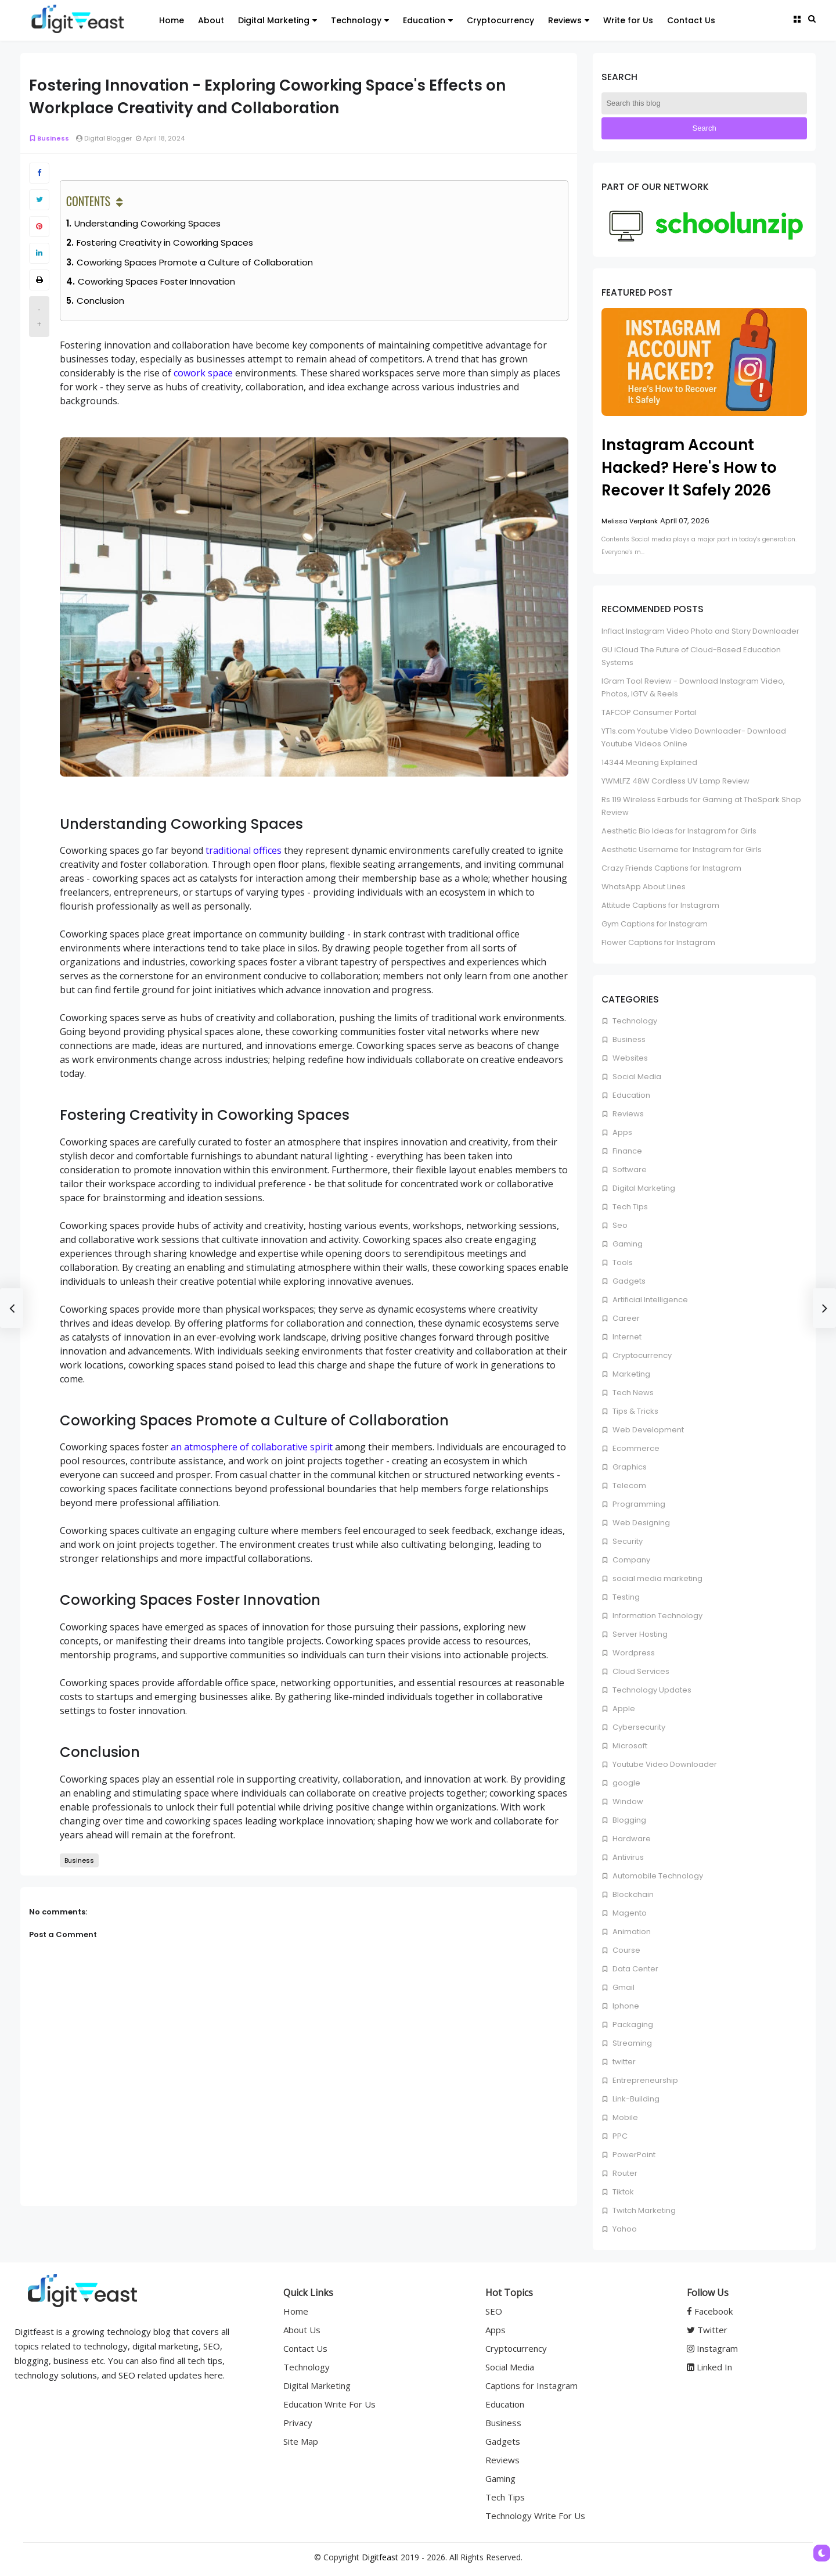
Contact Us (305, 2348)
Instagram (712, 2348)
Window (627, 1801)
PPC (619, 2136)
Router (624, 2173)
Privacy (297, 2422)
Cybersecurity (638, 1727)
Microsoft (629, 1745)
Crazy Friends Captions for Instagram (671, 868)
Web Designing (640, 1522)
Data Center (634, 1968)
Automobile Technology (657, 1875)
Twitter (707, 2330)
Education (630, 1095)
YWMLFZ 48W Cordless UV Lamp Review (675, 780)
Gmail (623, 1987)
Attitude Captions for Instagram (660, 905)
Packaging (632, 2024)
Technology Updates (651, 1689)
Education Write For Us (329, 2404)
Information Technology (656, 1615)
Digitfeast (380, 2557)
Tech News (632, 1392)
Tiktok (622, 2191)
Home (295, 2311)
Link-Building (635, 2098)
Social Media (636, 1076)
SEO (493, 2311)
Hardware (631, 1838)
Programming (638, 1504)
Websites (629, 1058)
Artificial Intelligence (649, 1299)
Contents (88, 201)
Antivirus (627, 1857)
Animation (631, 1931)
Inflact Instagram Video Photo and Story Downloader (700, 631)
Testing (625, 1597)
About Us (301, 2330)
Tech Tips (629, 1206)
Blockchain (632, 1894)
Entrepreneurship (644, 2080)
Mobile (624, 2117)
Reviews (627, 1113)
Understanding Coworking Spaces (147, 223)
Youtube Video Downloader (664, 1764)
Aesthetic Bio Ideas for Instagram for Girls (678, 830)
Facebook (710, 2311)
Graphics (629, 1466)
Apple (623, 1708)
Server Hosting (639, 1634)
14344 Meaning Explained (649, 762)
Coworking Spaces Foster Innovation (156, 281)
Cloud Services (640, 1671)
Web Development (647, 1429)
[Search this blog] (704, 103)
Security (627, 1541)
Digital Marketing (643, 1188)
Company (630, 1559)
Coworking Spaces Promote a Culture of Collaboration (195, 262)
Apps (621, 1132)
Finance (626, 1150)
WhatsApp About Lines (643, 886)
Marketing (630, 1373)
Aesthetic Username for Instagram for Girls (681, 849)
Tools (622, 1262)
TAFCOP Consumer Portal (649, 712)
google (625, 1782)
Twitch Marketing (643, 2210)
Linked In (709, 2367)
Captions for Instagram (531, 2385)
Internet (626, 1336)
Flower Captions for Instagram (658, 942)
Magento (629, 1912)
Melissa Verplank (629, 521)
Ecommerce (635, 1448)
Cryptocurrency (641, 1355)
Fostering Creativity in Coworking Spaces (165, 242)
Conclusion (100, 300)
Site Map (300, 2441)
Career (625, 1318)
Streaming (631, 2043)
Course (625, 1950)
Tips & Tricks (634, 1411)
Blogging (628, 1820)
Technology (634, 1020)
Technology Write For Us (535, 2515)
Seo (619, 1225)
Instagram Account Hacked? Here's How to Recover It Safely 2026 (689, 467)
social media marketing (656, 1578)
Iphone (625, 2005)
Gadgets (628, 1281)
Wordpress (633, 1652)
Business (49, 138)
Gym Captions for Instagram (654, 923)
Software (629, 1169)
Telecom (628, 1485)
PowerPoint (633, 2154)
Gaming (627, 1243)
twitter (623, 2061)
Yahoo (624, 2228)
